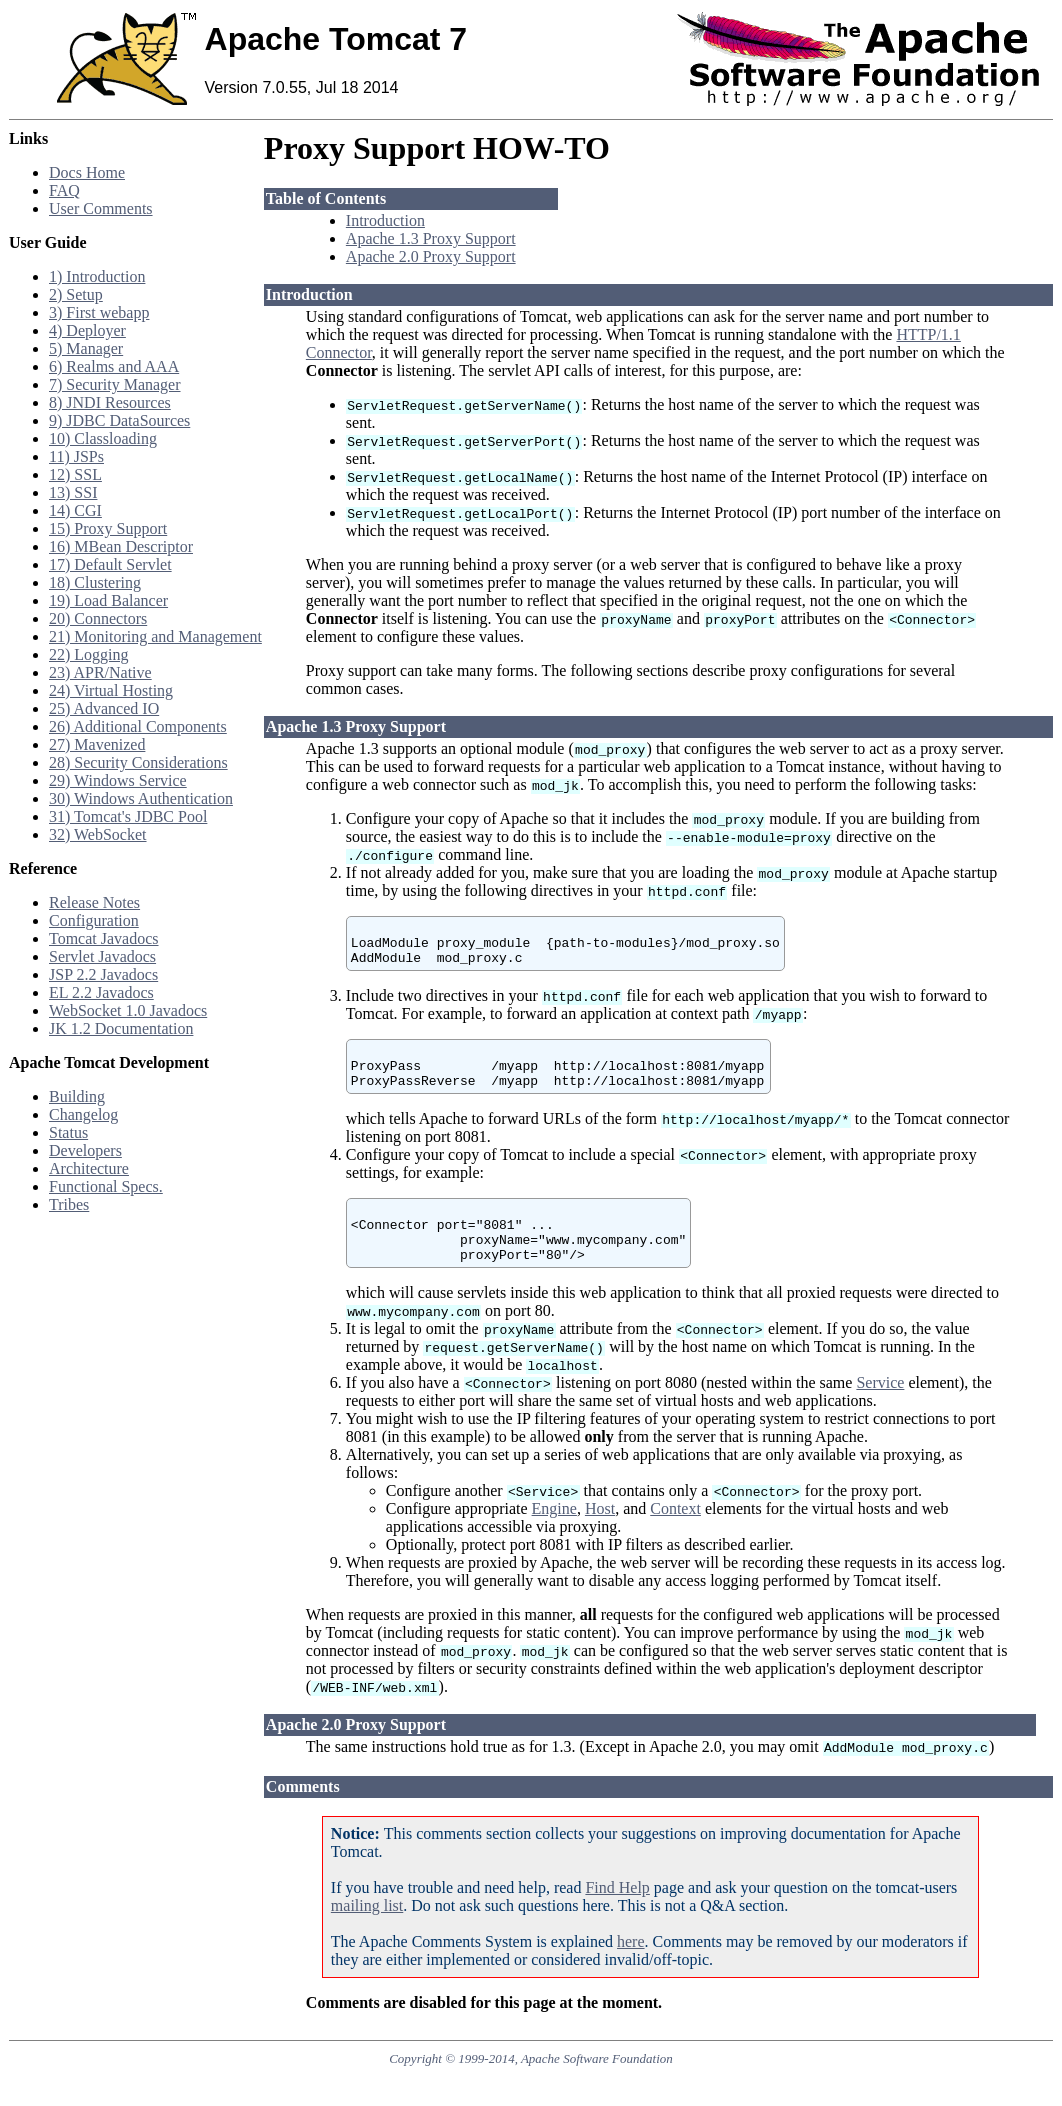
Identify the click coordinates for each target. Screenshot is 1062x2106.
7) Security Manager (115, 384)
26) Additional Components (138, 726)
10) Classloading (103, 438)
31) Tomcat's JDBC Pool (128, 816)
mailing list (367, 1935)
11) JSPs (76, 456)
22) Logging (89, 654)
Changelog (83, 1114)
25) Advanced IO (104, 708)
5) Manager (86, 348)
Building (77, 1096)
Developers (85, 1150)
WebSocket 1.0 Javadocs (128, 1010)
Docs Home (87, 172)
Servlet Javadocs (102, 956)
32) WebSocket (98, 834)
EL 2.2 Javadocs (101, 992)
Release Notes (94, 902)
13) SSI (73, 492)
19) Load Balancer (108, 600)
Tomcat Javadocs (104, 938)
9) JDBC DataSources (119, 420)
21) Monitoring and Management (155, 636)
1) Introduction (97, 276)
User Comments (101, 208)
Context (675, 1538)
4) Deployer (87, 330)
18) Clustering (95, 582)
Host (600, 1538)
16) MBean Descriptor (121, 546)
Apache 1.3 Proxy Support (431, 238)
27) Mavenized (97, 744)
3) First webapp (99, 312)
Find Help (617, 1917)
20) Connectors (98, 618)
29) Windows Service (118, 780)
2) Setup (76, 294)
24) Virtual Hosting (111, 690)
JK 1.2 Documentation (121, 1028)
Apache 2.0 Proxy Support (431, 256)
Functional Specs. (106, 1186)
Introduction (385, 220)
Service (880, 1412)
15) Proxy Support (108, 528)
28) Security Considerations (138, 762)
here (631, 1971)
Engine (554, 1538)
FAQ (64, 190)
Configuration (94, 920)
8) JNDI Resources (110, 402)
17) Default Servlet (110, 564)
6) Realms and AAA (114, 366)
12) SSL (75, 474)
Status (68, 1132)
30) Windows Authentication (141, 798)
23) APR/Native (100, 672)
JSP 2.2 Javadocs (103, 974)
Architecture (89, 1168)
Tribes (69, 1204)
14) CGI (75, 510)
